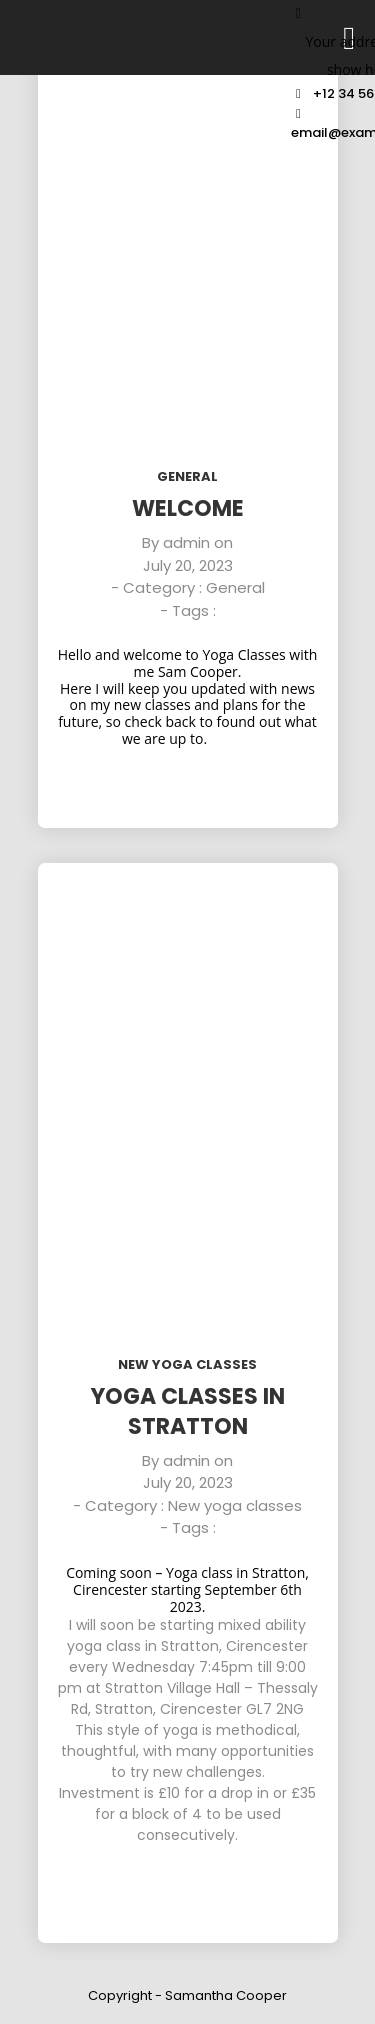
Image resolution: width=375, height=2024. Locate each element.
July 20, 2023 (188, 565)
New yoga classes (187, 1364)
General (187, 476)
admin (186, 542)
